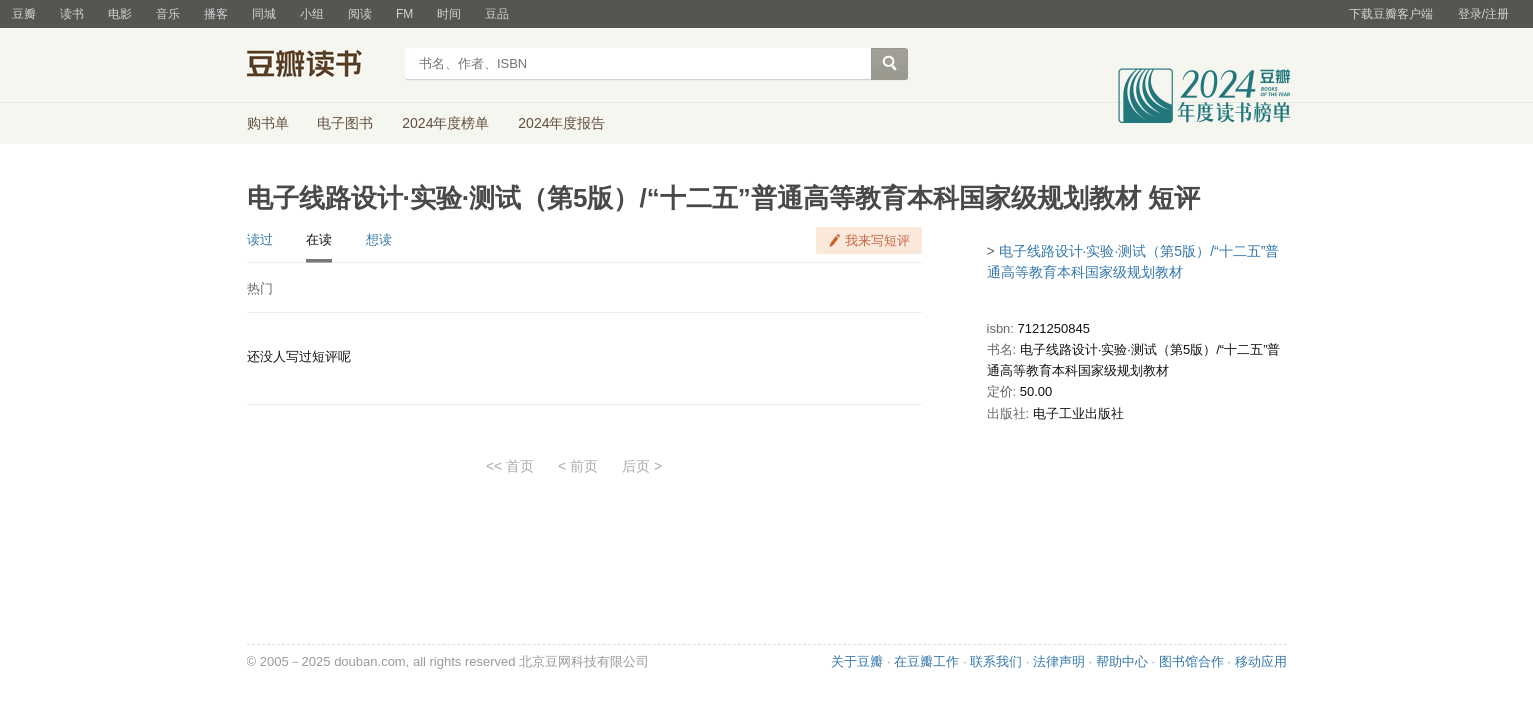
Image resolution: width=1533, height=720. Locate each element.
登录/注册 (1483, 14)
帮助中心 (1122, 661)
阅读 (360, 14)
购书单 (268, 123)
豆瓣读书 (319, 66)
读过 (260, 239)
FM (404, 14)
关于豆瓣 (857, 661)
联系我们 (996, 661)
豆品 (497, 14)
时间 (449, 14)
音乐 (168, 14)
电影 (120, 14)
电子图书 (345, 123)
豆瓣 (24, 14)
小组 (312, 14)
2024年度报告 (561, 123)
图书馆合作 (1191, 661)
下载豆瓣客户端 (1391, 14)
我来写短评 (877, 240)
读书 (72, 14)
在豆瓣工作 (926, 661)
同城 (264, 14)
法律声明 (1059, 661)
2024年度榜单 (445, 123)
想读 (379, 239)
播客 (216, 14)
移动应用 (1261, 661)
